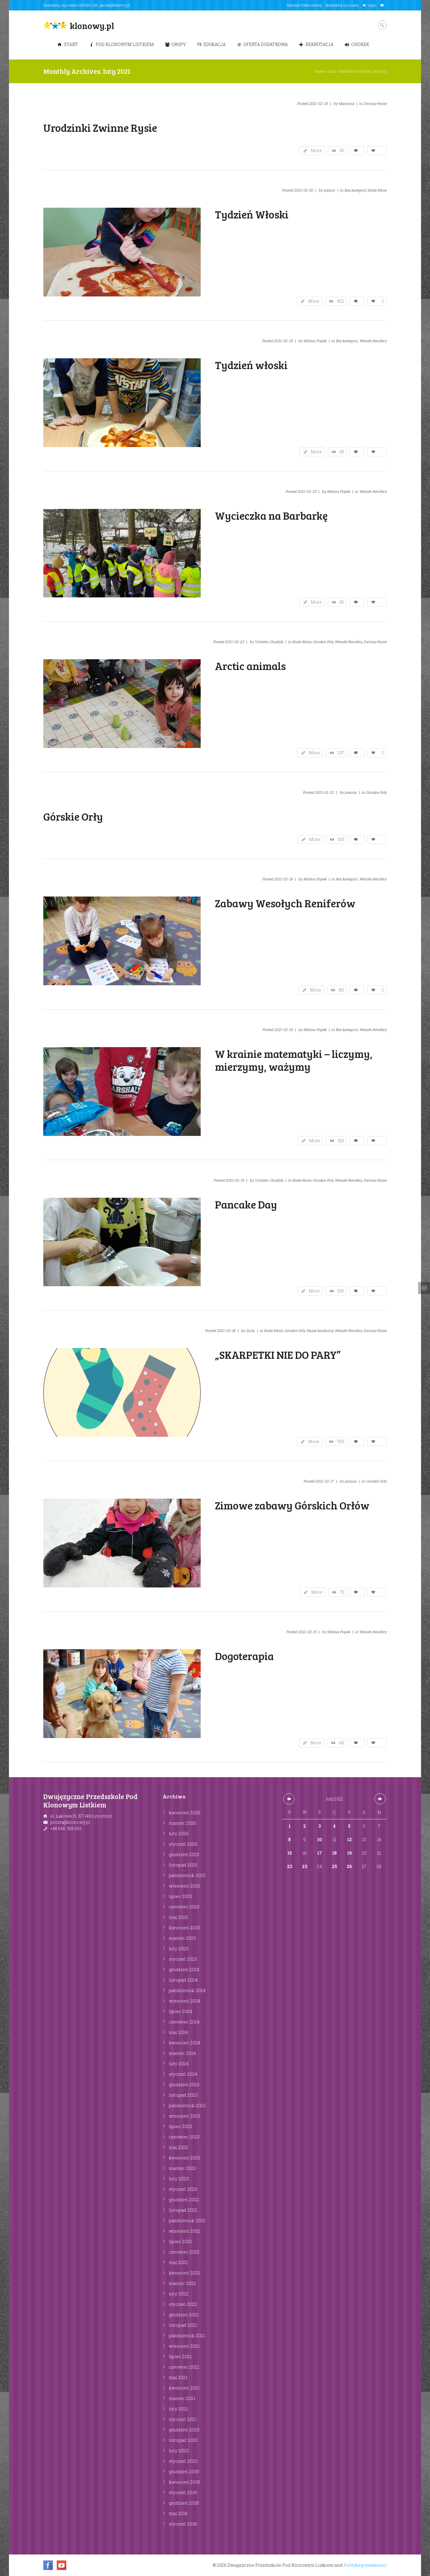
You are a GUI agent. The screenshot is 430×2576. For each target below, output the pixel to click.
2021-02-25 (283, 340)
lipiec (180, 1896)
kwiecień (184, 1812)
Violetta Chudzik (269, 641)
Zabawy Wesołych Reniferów (285, 903)
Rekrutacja (316, 44)
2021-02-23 (306, 491)
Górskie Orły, (323, 641)
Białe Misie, (302, 641)
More (316, 150)
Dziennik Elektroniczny (304, 5)
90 (342, 602)
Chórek (357, 44)
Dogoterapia (244, 1655)
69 (342, 452)
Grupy (175, 44)
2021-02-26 (318, 103)
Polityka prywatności (365, 2565)
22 (289, 1866)
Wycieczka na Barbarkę (271, 515)
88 (341, 990)
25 (334, 1866)
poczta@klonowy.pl (115, 5)
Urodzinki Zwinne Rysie (100, 127)
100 (341, 839)
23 (304, 1866)
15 (289, 1853)
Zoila (250, 1330)
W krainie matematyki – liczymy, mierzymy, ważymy (294, 1060)
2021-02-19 (283, 878)
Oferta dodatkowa (262, 44)
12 (349, 1839)
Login (372, 5)
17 (319, 1853)
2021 (332, 71)
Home (320, 71)
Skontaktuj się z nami (342, 5)
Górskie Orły (376, 792)
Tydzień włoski (251, 364)
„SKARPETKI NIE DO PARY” (278, 1354)
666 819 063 (88, 5)
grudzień (184, 1854)
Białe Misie (377, 190)
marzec (182, 1823)
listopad (183, 1865)
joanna (351, 792)
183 (341, 1140)
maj (178, 1917)
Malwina (346, 103)
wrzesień (184, 1886)
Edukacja (211, 44)
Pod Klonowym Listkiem (121, 44)
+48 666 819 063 (65, 1828)
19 (349, 1853)
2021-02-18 (226, 1330)
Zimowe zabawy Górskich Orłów (292, 1505)
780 (340, 1441)
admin (329, 190)
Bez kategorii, (355, 190)
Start (68, 44)
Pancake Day (246, 1204)
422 (340, 301)
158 (340, 1291)
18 (334, 1853)
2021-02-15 (307, 1631)
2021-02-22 (234, 641)
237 (340, 752)
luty (179, 1833)
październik (187, 1875)
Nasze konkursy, (320, 1330)
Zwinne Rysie (375, 103)
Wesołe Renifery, (349, 641)
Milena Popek (314, 340)
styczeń (183, 1844)
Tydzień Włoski (251, 214)
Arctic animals (250, 665)
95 (342, 150)
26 (349, 1866)
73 (342, 1592)
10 (319, 1839)
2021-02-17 (324, 1481)
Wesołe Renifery (373, 340)
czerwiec (184, 1907)
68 (341, 1743)
